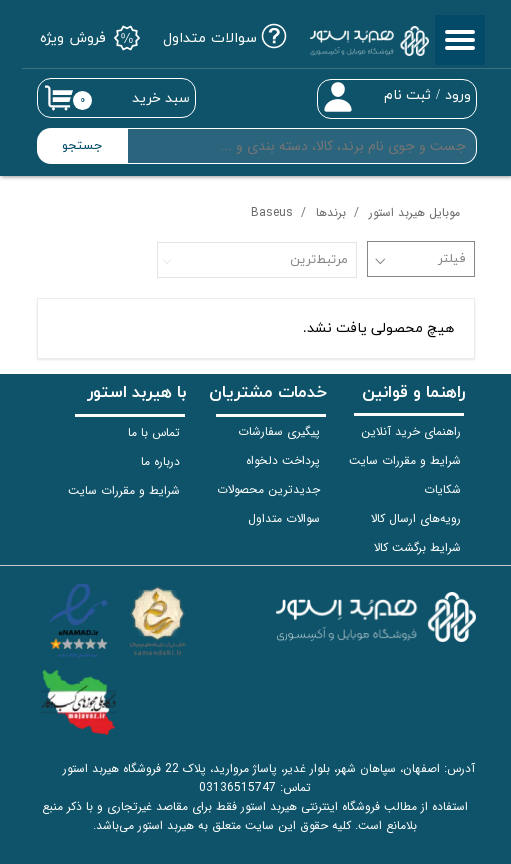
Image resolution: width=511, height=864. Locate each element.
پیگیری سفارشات (279, 431)
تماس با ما (154, 432)
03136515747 (237, 787)
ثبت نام (407, 95)
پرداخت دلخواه (283, 460)
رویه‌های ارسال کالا (416, 518)
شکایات (442, 489)
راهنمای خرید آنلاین (411, 431)
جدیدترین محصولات (268, 489)
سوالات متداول (284, 518)
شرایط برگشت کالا (417, 547)
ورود (458, 95)
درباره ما (160, 461)
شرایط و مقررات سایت (405, 460)
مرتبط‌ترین (319, 260)
